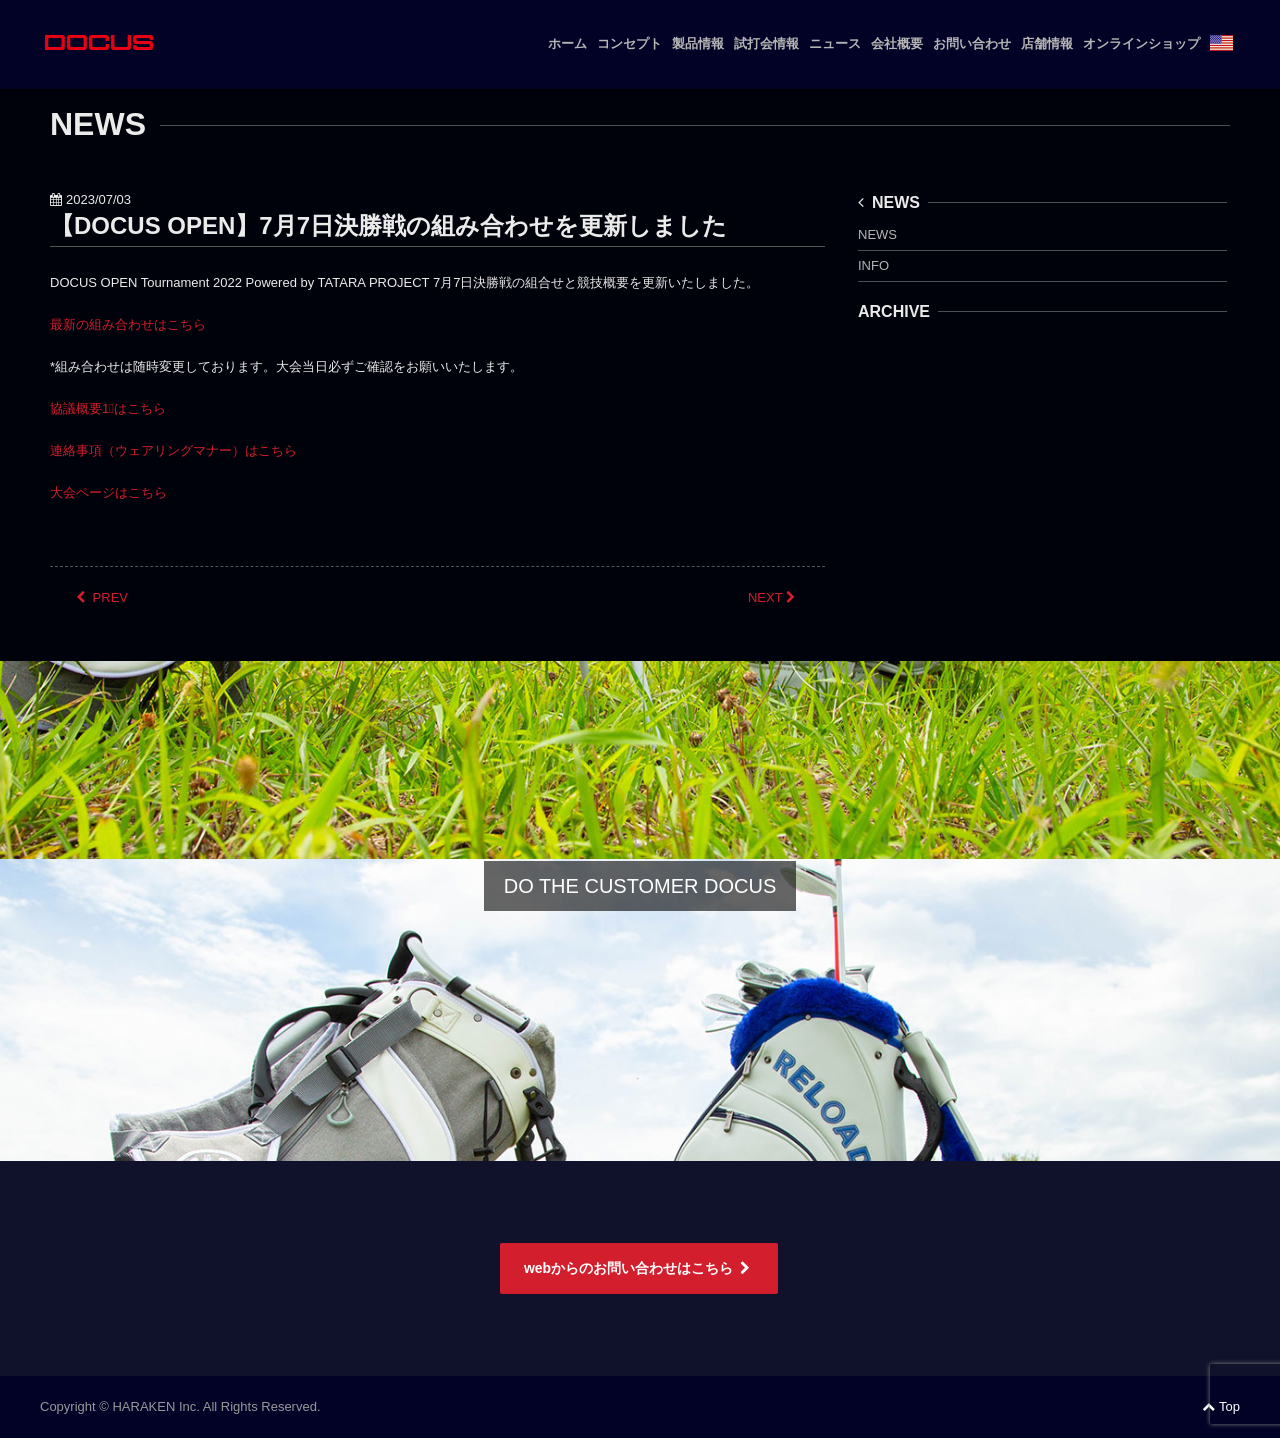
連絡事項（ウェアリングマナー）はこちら (173, 450)
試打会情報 (766, 43)
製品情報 (698, 43)
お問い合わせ (972, 43)
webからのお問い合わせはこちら (639, 1268)
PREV (102, 597)
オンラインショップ (1141, 43)
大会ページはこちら (108, 492)
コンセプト (629, 43)
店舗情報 (1047, 43)
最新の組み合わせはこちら (128, 324)
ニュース (835, 43)
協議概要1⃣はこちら (108, 408)
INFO (873, 265)
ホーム (567, 43)
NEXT (773, 597)
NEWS (889, 202)
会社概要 (897, 43)
